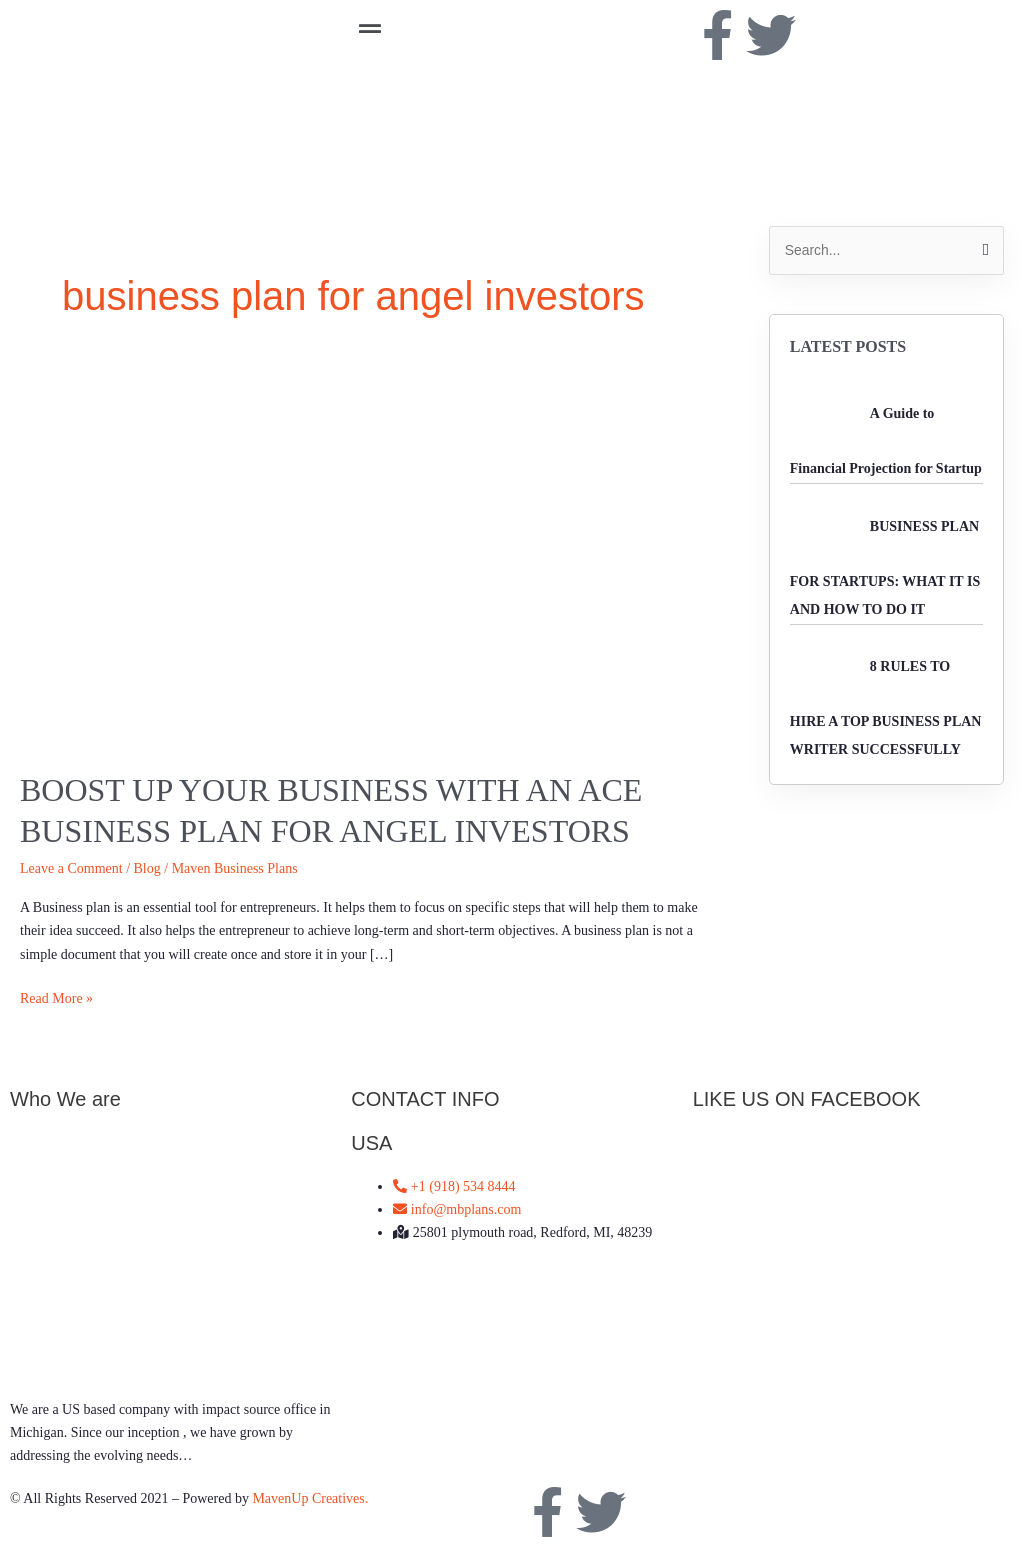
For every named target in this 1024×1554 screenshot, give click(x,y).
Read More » (56, 996)
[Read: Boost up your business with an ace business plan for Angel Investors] (364, 558)
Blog (147, 868)
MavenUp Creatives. (310, 1498)
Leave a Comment (71, 868)
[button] (511, 29)
